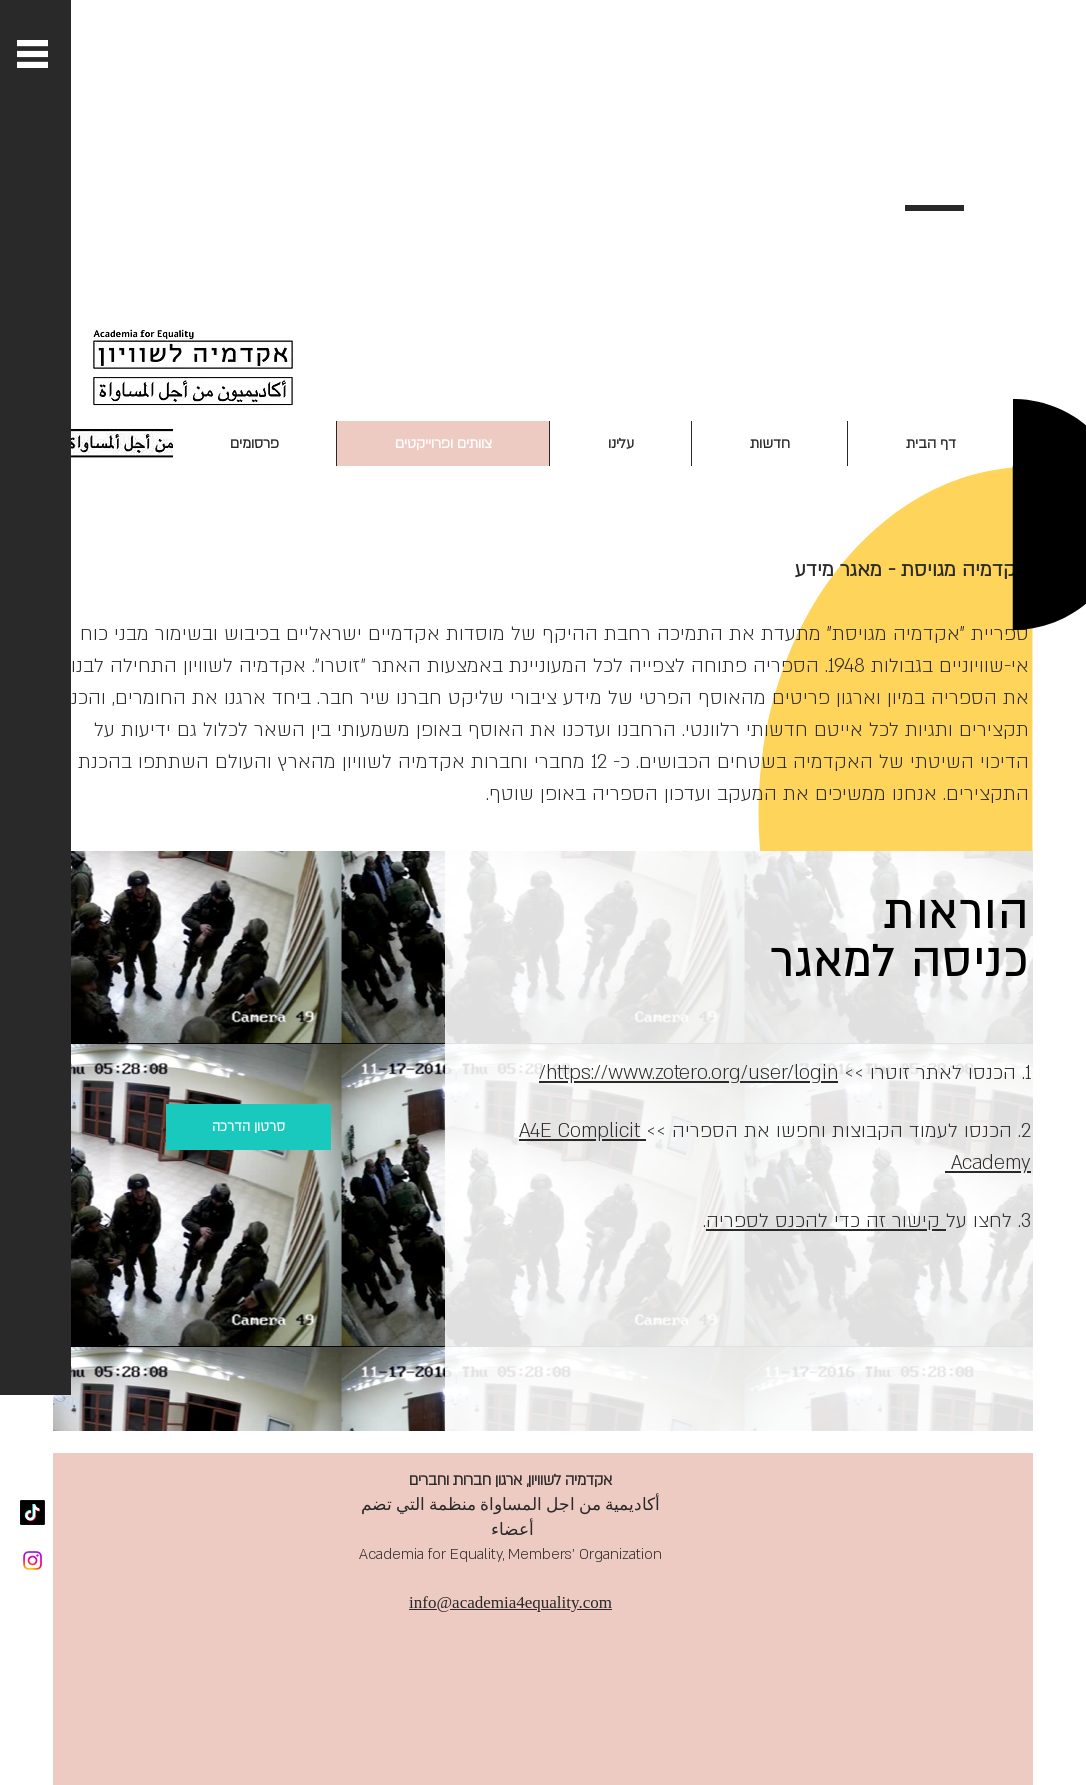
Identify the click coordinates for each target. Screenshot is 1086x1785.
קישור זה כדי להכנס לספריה (826, 1221)
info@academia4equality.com (510, 1602)
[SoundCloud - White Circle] (32, 1704)
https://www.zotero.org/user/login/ (688, 1073)
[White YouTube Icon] (32, 1752)
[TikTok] (32, 1512)
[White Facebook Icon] (32, 1608)
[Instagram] (32, 1560)
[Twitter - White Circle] (32, 1656)
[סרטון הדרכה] (248, 1127)
